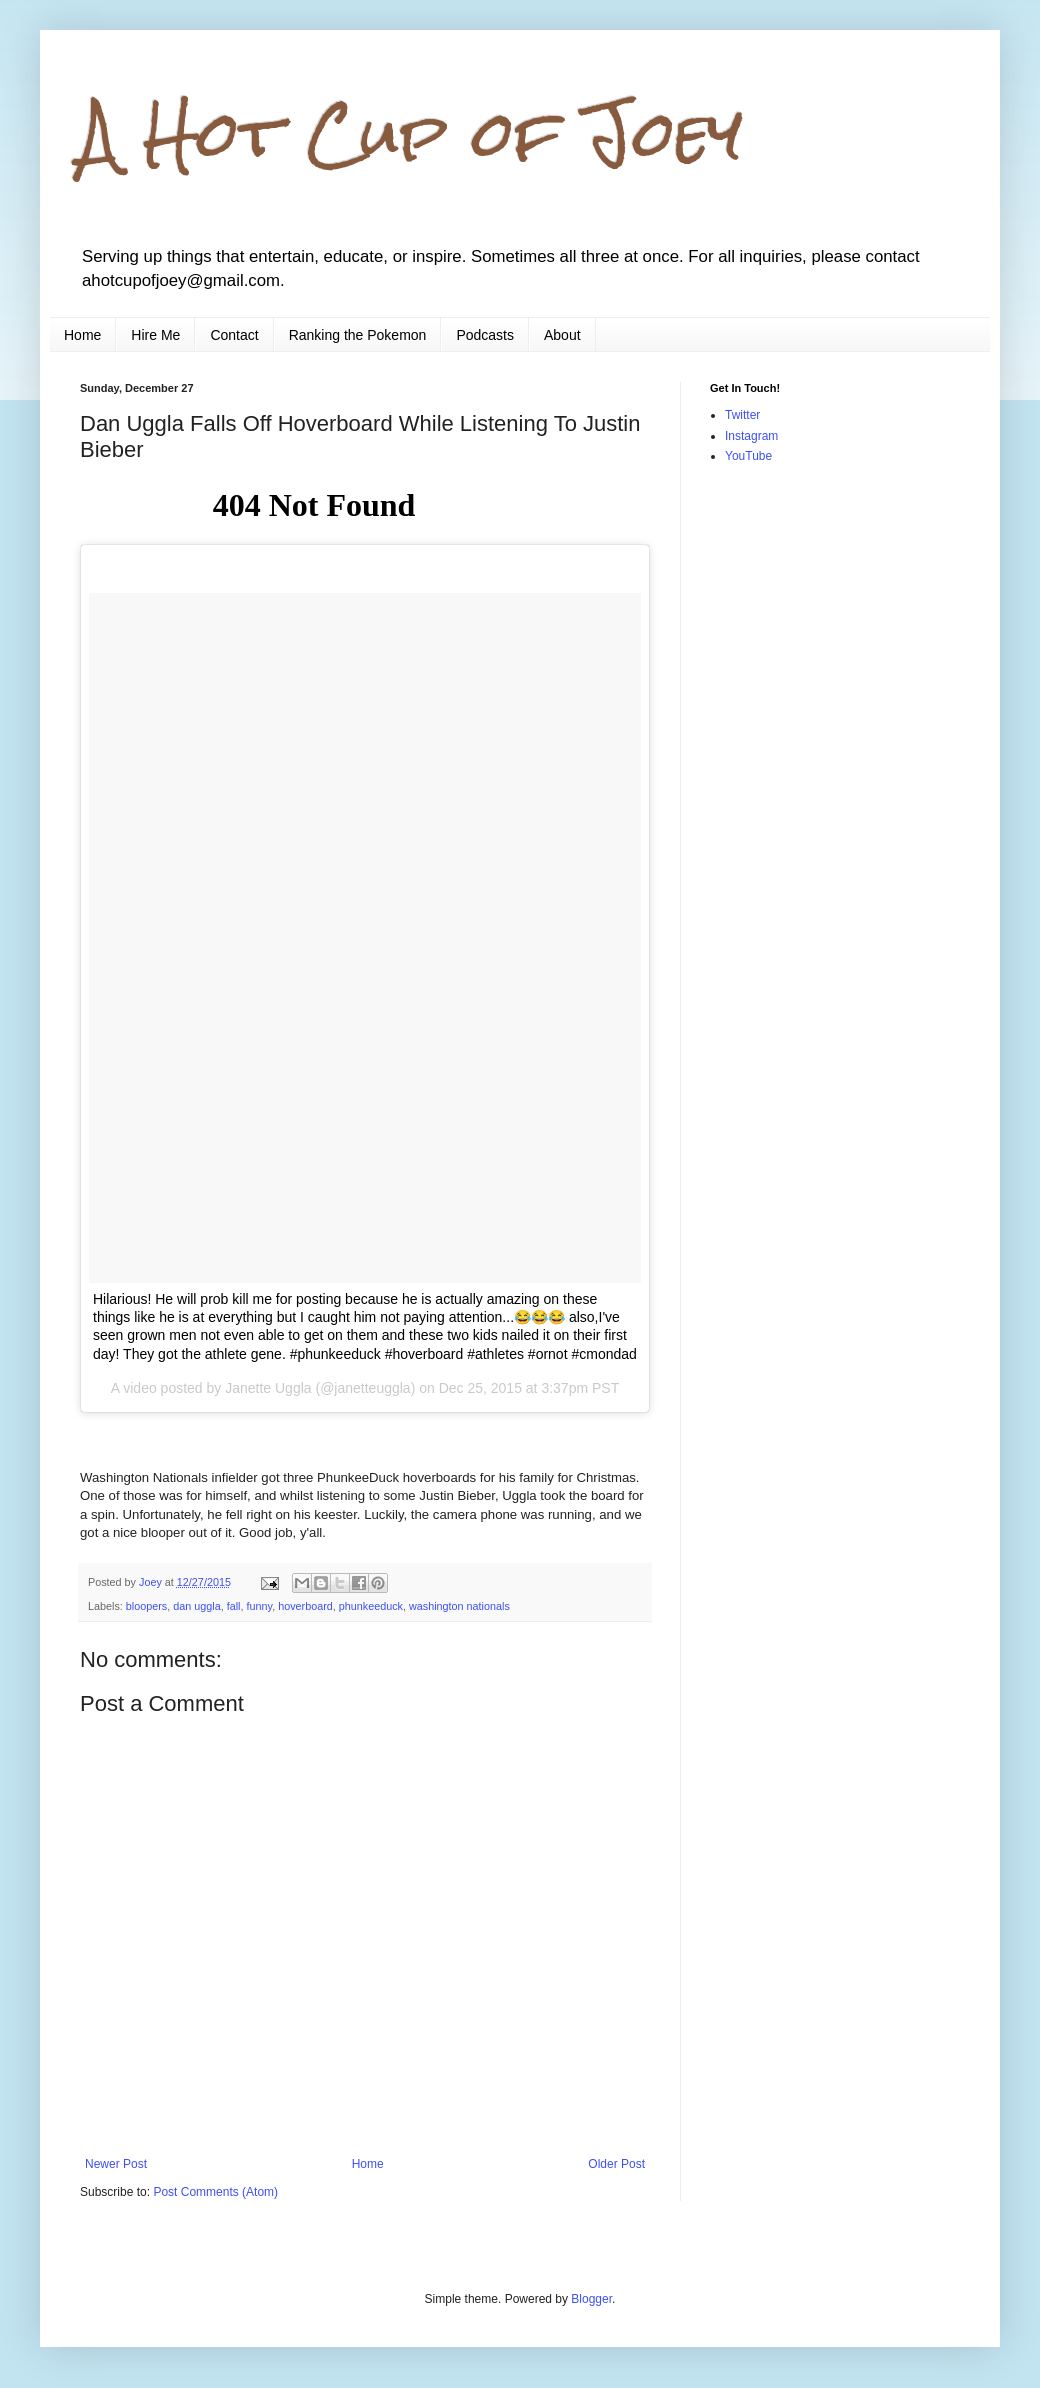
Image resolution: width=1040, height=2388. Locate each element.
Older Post (616, 2164)
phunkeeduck (371, 1606)
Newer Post (116, 2164)
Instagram (751, 436)
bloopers (146, 1606)
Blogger (591, 2299)
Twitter (742, 415)
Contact (234, 335)
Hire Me (155, 335)
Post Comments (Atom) (215, 2192)
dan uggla (196, 1606)
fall (234, 1606)
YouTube (748, 456)
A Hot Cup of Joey (411, 133)
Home (82, 335)
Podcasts (485, 335)
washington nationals (459, 1606)
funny (260, 1606)
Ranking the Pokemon (358, 335)
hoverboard (305, 1606)
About (562, 335)
